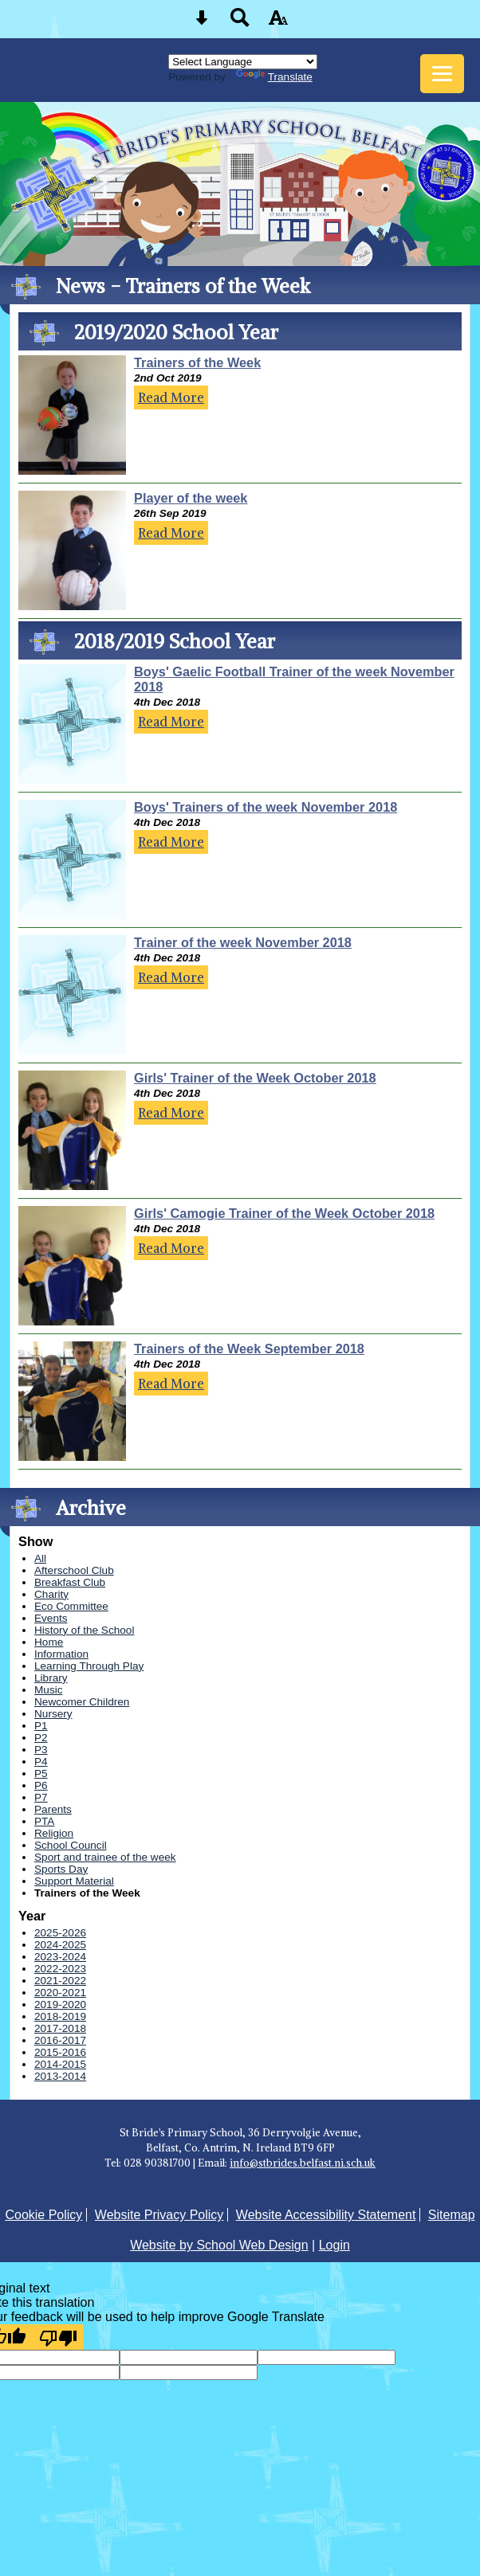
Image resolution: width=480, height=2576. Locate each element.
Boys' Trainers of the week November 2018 (265, 807)
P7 (41, 1797)
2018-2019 (60, 2016)
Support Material (74, 1881)
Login (334, 2245)
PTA (44, 1821)
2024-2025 (60, 1945)
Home (48, 1642)
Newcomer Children (81, 1702)
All (40, 1558)
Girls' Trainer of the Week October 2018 (255, 1078)
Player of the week (190, 498)
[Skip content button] (201, 22)
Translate (274, 77)
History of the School (84, 1630)
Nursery (53, 1714)
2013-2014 (60, 2076)
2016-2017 (60, 2040)
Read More (171, 397)
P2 (41, 1738)
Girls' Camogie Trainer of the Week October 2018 (284, 1213)
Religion (53, 1833)
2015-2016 (60, 2052)
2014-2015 (60, 2064)
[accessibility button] (278, 22)
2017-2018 (60, 2028)
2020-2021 (60, 1993)
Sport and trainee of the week (105, 1857)
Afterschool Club (74, 1570)
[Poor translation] (58, 2337)
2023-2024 (60, 1957)
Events (51, 1618)
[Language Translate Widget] (242, 61)
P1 (41, 1726)
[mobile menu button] (442, 73)
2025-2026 (60, 1933)
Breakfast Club (69, 1582)
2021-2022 (60, 1981)
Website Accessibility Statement (326, 2215)
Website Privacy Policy (159, 2215)
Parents (53, 1809)
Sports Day (61, 1869)
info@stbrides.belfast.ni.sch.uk (303, 2162)
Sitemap (451, 2215)
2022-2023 (60, 1969)
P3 (41, 1750)
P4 (41, 1762)
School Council (70, 1845)
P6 (41, 1785)
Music (48, 1690)
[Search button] (240, 22)
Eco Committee (71, 1606)
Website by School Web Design (219, 2245)
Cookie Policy (43, 2215)
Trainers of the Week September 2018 (249, 1348)
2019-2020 (60, 2004)
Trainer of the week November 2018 (243, 942)
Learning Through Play (89, 1666)
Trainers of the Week (197, 362)
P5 (41, 1773)
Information (61, 1654)
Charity (51, 1594)
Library (51, 1678)
